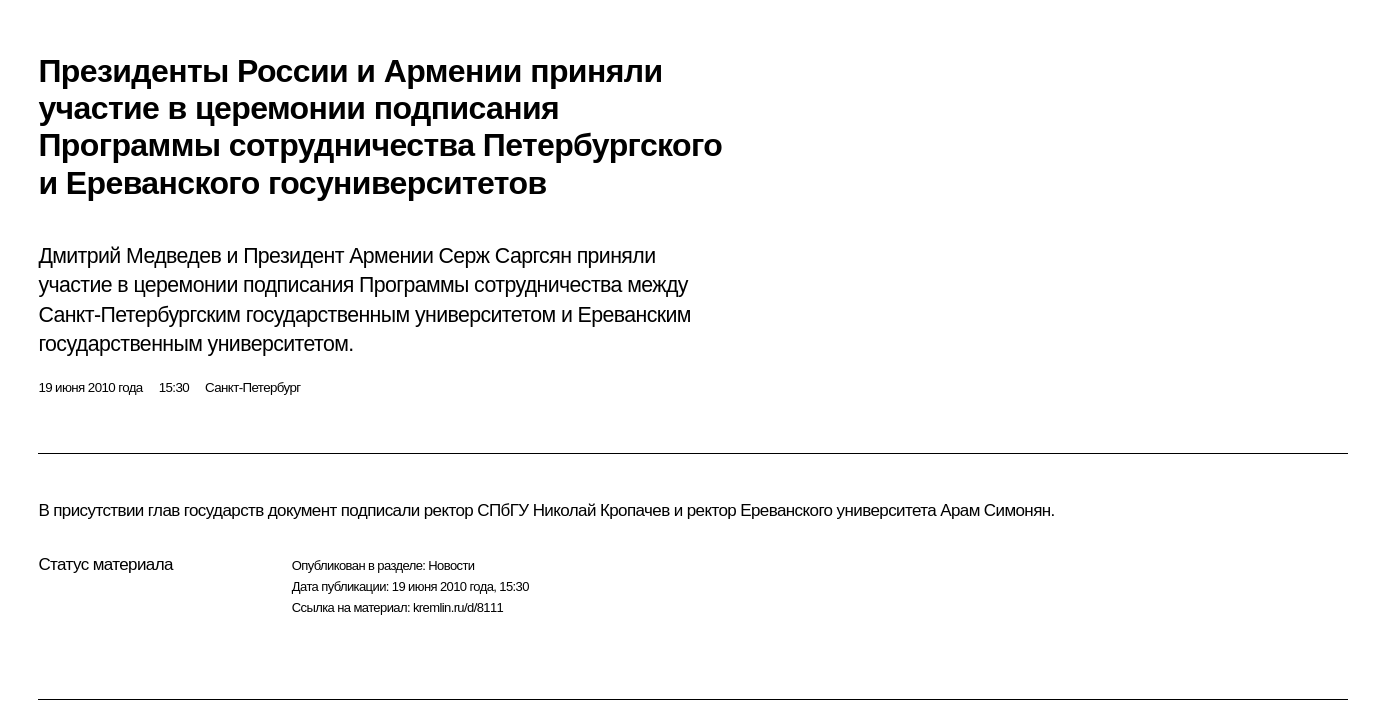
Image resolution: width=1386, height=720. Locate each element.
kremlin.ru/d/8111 (458, 607)
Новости (451, 565)
